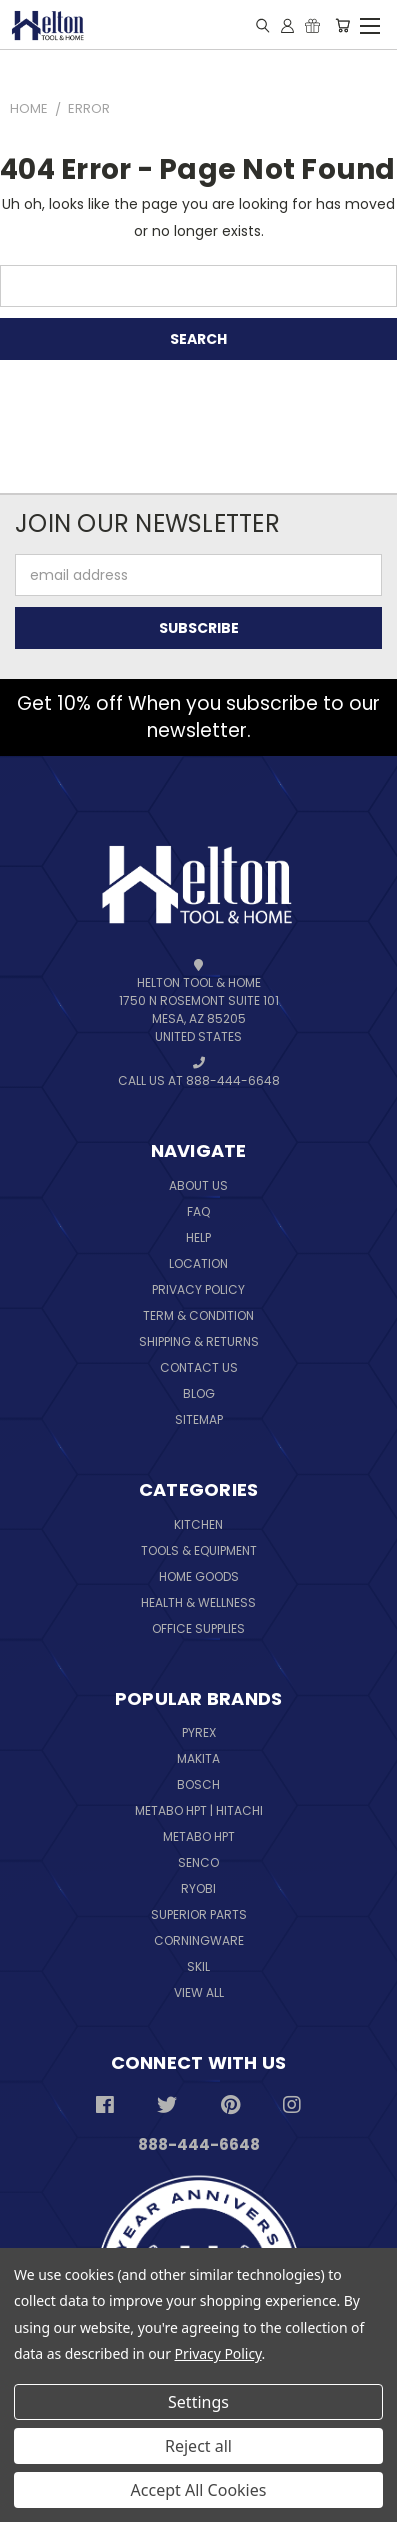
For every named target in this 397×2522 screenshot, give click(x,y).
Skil (198, 1966)
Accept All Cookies (199, 2490)
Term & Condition (198, 1315)
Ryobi (198, 1888)
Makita (198, 1758)
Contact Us (199, 1367)
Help (198, 1237)
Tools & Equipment (199, 1550)
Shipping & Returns (199, 1341)
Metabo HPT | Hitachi (199, 1810)
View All (199, 1992)
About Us (198, 1185)
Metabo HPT (199, 1836)
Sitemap (199, 1419)
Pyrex (199, 1732)
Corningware (199, 1940)
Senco (198, 1862)
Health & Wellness (198, 1602)
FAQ (198, 1211)
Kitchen (198, 1524)
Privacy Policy (198, 1289)
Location (198, 1263)
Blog (199, 1393)
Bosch (198, 1784)
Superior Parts (199, 1914)
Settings (198, 2402)
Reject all (198, 2446)
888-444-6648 (199, 2144)
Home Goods (199, 1576)
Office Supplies (198, 1628)
